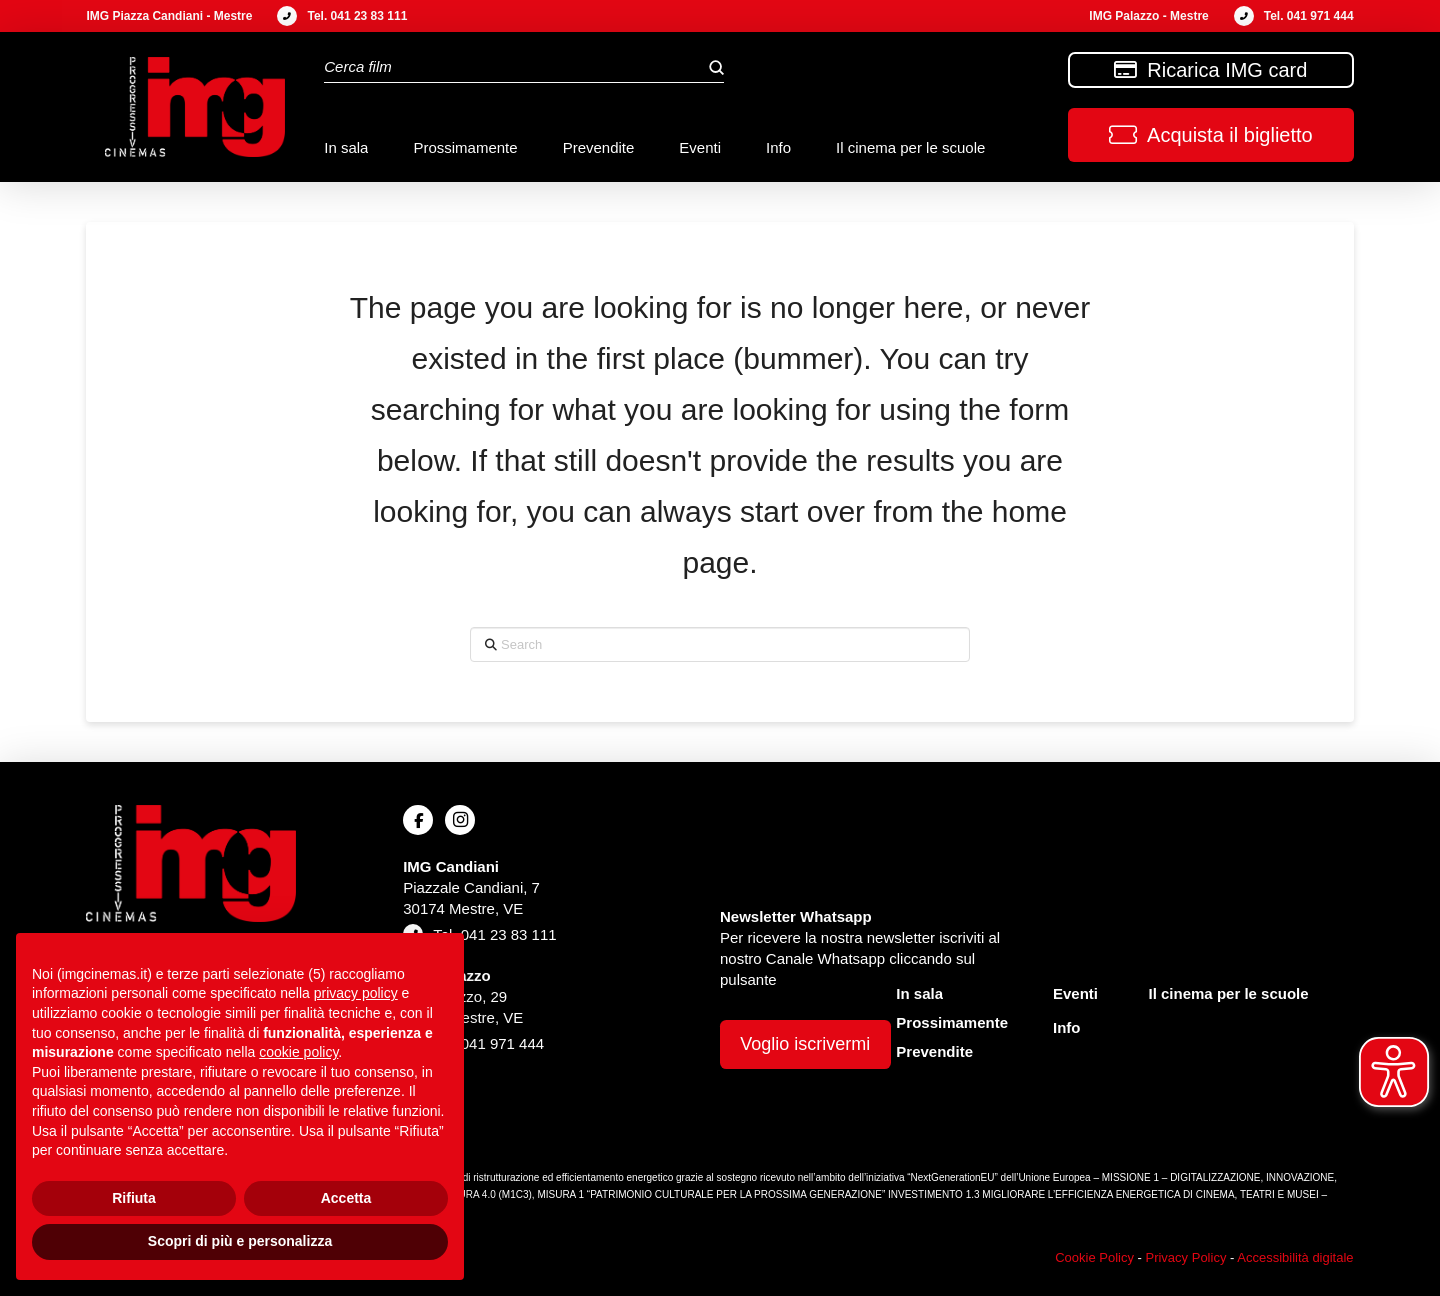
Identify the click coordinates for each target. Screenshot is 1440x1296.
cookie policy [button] (298, 1052)
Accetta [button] (346, 1198)
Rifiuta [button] (134, 1198)
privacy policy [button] (356, 993)
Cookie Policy (1094, 1257)
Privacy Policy (1185, 1257)
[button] (1210, 135)
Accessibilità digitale (1295, 1257)
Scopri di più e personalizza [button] (240, 1241)
